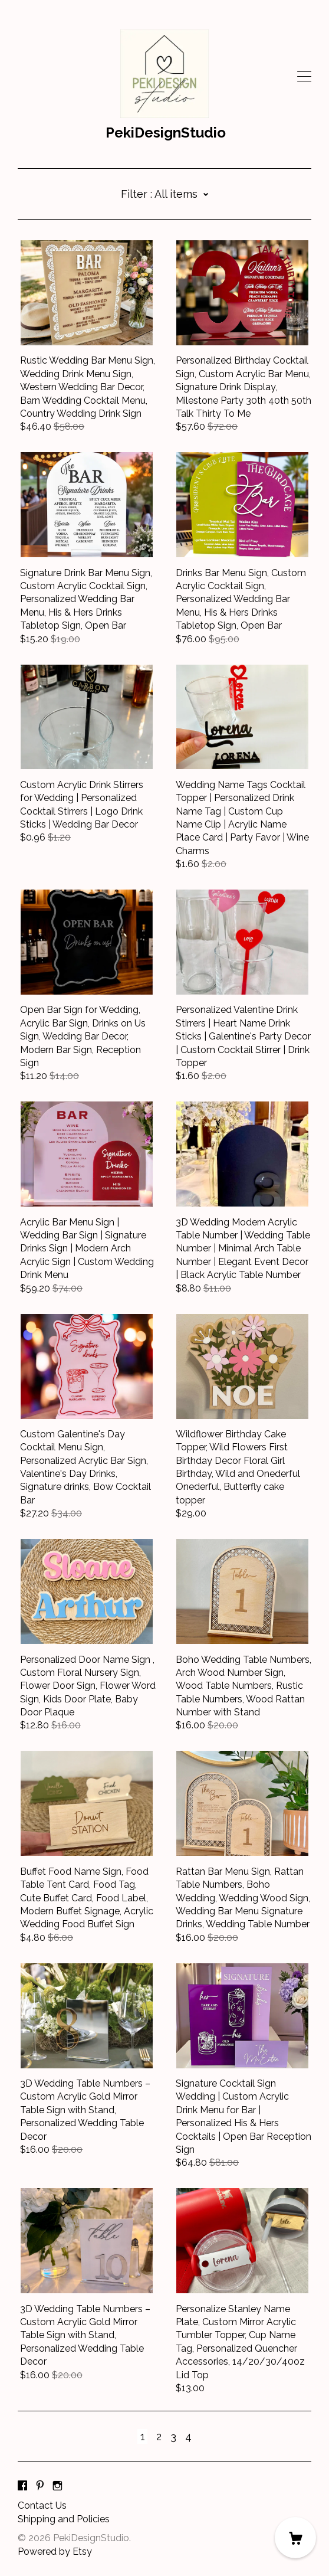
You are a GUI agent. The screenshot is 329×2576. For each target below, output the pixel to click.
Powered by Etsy (55, 2551)
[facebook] (22, 2486)
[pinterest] (40, 2486)
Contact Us (42, 2505)
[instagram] (57, 2486)
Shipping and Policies (64, 2519)
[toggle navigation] (304, 77)
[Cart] (295, 2537)
